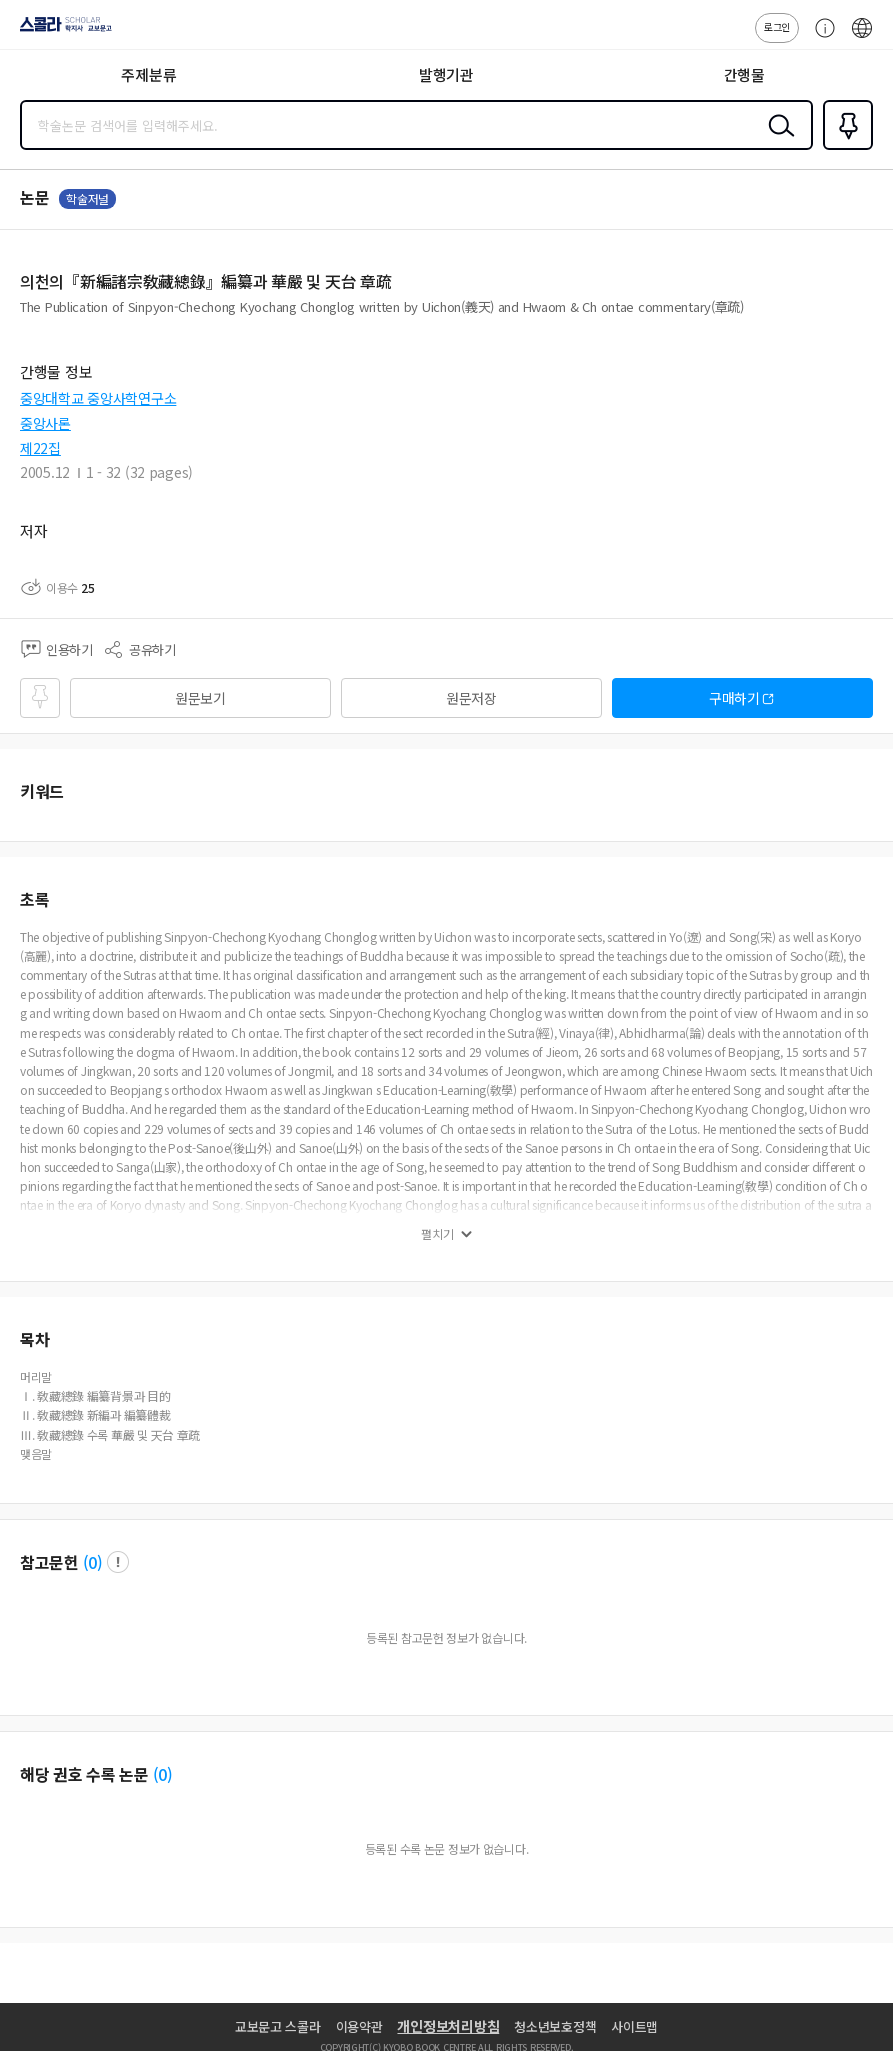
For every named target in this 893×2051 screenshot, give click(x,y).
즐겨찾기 (844, 148)
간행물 (744, 74)
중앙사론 (45, 423)
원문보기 (200, 698)
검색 (777, 141)
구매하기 (734, 698)
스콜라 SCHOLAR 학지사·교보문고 (60, 31)
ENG (862, 38)
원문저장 (471, 698)
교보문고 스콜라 (278, 2026)
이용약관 (359, 2026)
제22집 (40, 448)
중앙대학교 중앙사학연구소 (98, 398)
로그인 (777, 26)
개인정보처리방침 (448, 2026)
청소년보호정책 (555, 2026)
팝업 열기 (118, 1562)
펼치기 (437, 1234)
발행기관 (446, 74)
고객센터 (820, 38)
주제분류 (148, 74)
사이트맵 (634, 2026)
